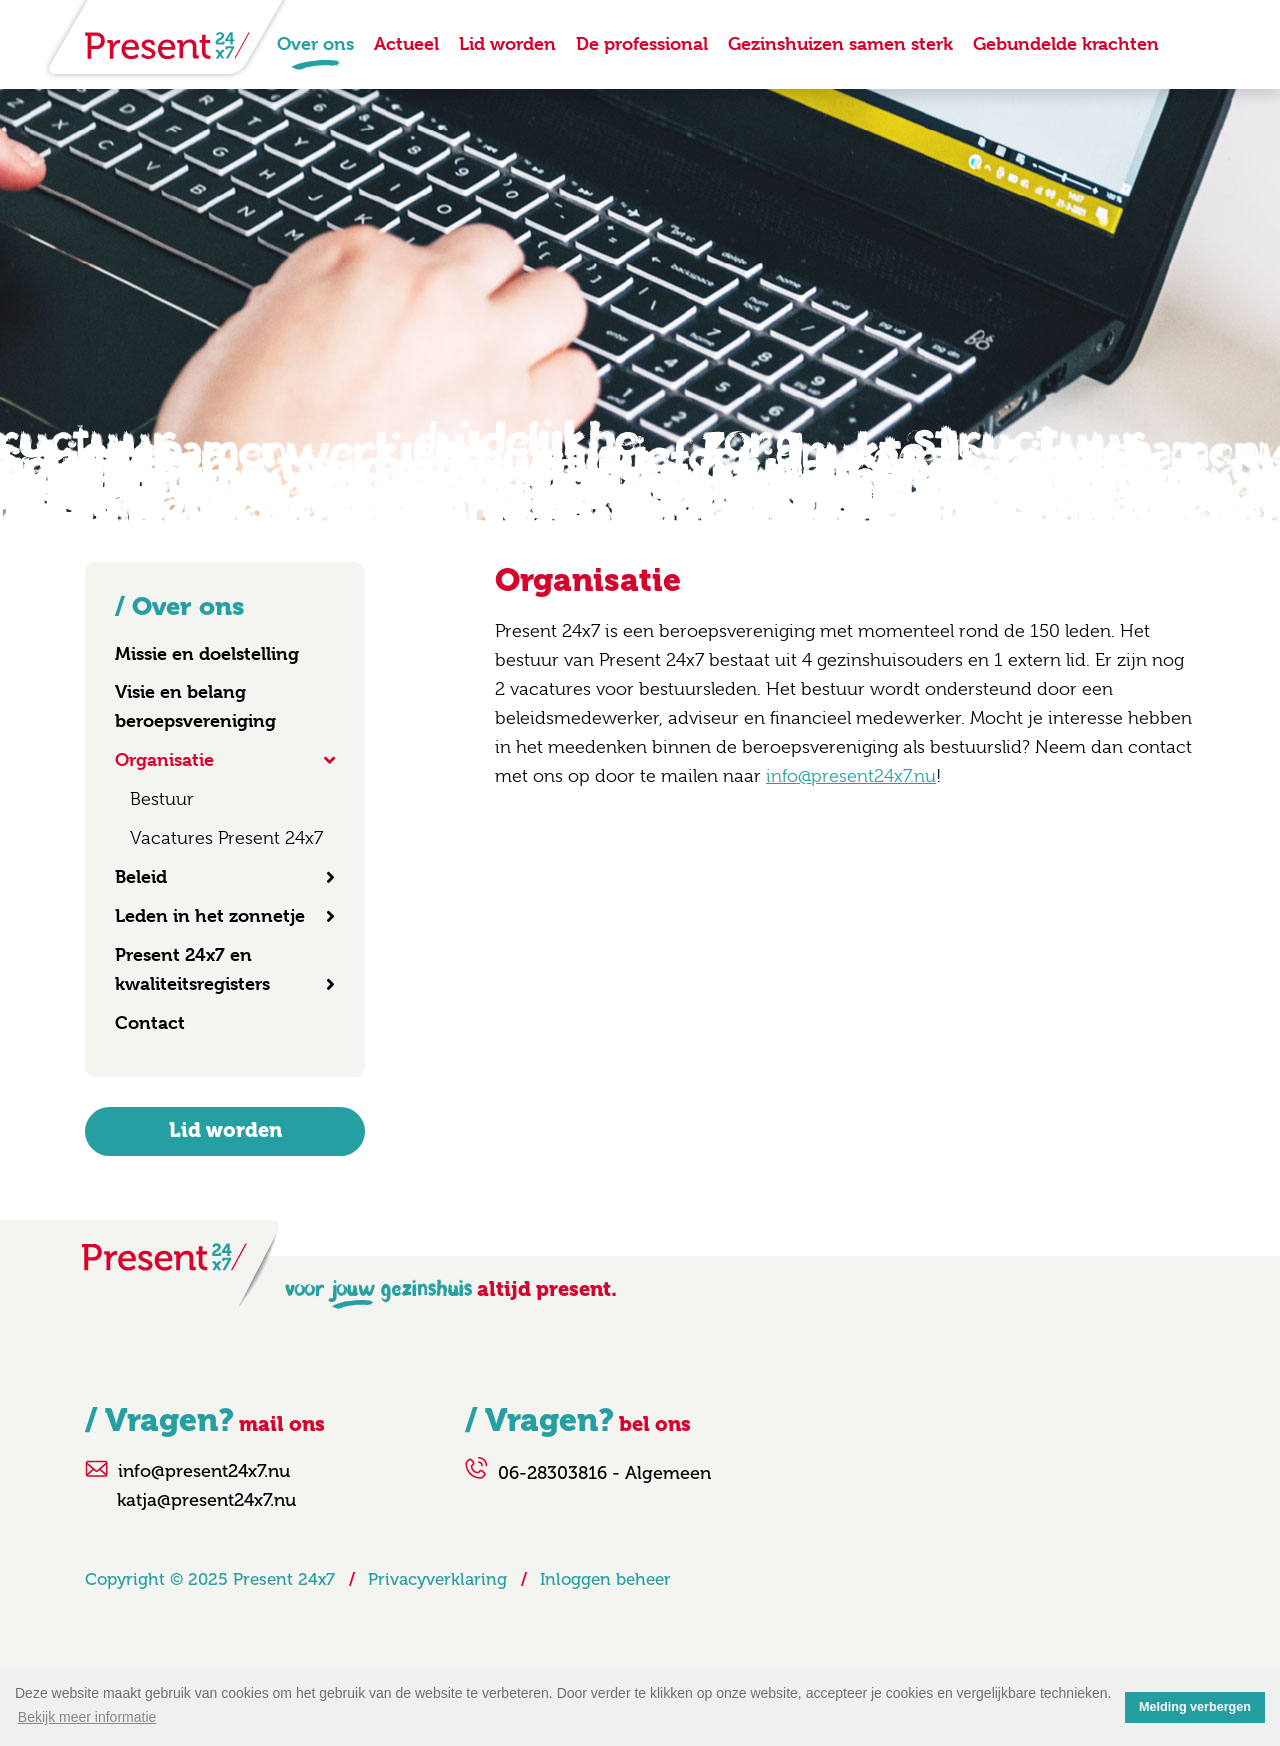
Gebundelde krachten (1066, 43)
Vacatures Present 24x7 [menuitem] (226, 838)
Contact (150, 1022)
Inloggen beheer (605, 1579)
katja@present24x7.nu (206, 1500)
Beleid (141, 876)
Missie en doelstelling (207, 653)
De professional (642, 43)
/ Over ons (180, 606)
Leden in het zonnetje (210, 915)
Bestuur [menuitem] (162, 799)
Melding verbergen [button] (1195, 1707)
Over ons (315, 43)
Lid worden (507, 43)
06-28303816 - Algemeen (604, 1473)
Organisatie (164, 759)
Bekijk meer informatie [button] (87, 1717)
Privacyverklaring (437, 1579)
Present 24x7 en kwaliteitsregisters (192, 969)
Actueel (406, 43)
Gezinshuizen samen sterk (840, 43)
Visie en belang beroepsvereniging (195, 706)
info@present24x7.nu (851, 776)
